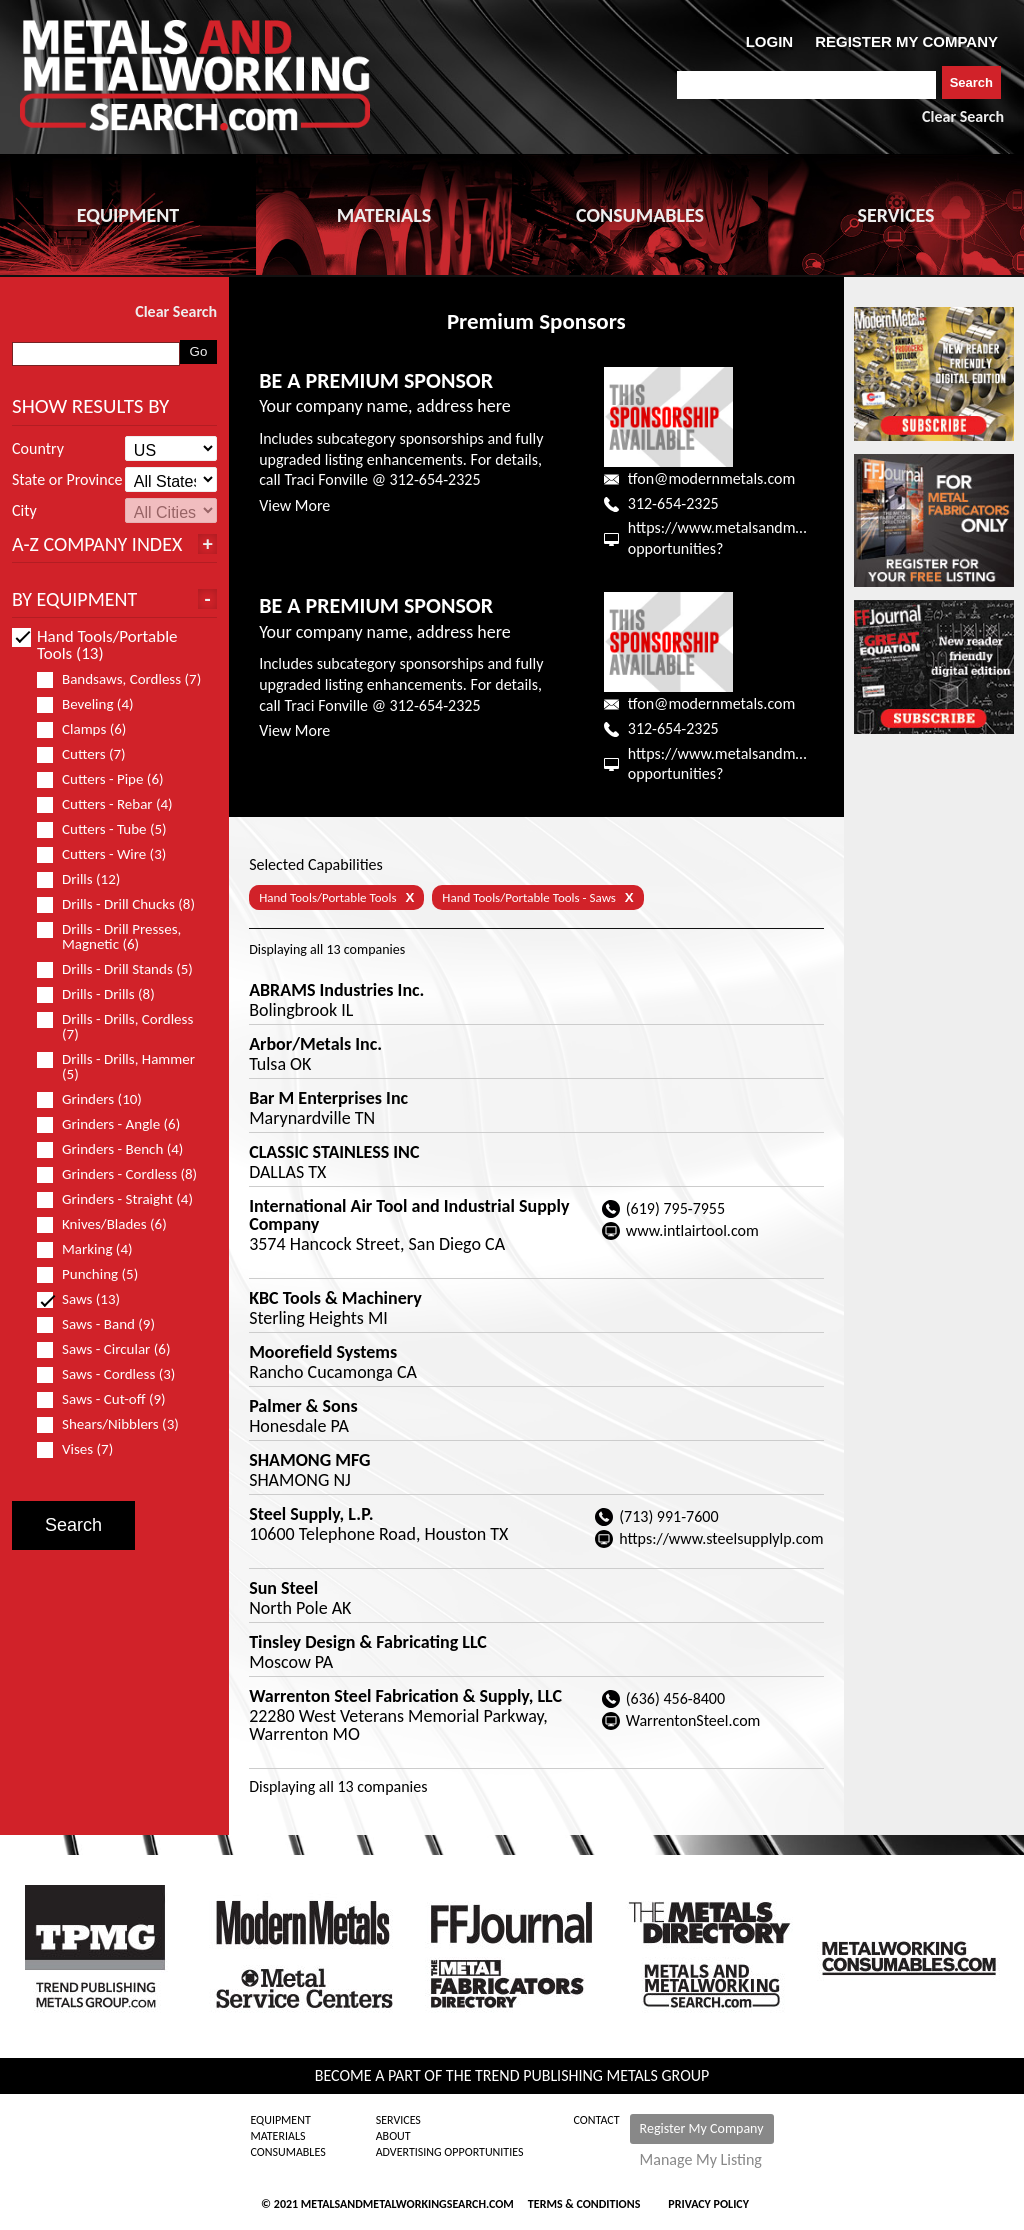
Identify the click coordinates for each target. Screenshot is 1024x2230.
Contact (597, 2120)
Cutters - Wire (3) (110, 854)
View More (294, 505)
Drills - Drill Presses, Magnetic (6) (109, 937)
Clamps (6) (90, 729)
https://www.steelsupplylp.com (721, 1538)
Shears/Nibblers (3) (116, 1424)
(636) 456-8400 (675, 1698)
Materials (277, 2136)
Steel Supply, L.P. (311, 1514)
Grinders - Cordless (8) (122, 1174)
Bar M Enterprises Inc (328, 1098)
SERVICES (896, 215)
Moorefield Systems (323, 1352)
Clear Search (963, 116)
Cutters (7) (90, 754)
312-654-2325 (673, 503)
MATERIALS (384, 215)
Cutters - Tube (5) (110, 829)
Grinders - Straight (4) (122, 1199)
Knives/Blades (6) (110, 1224)
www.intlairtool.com (692, 1230)
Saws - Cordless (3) (114, 1374)
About (393, 2136)
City (24, 511)
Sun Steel (283, 1588)
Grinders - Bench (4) (118, 1149)
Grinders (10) (98, 1099)
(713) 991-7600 (668, 1516)
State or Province (67, 480)
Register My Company (702, 2128)
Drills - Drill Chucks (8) (122, 904)
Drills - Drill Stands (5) (122, 969)
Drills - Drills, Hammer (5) (116, 1067)
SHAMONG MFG (309, 1460)
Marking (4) (93, 1249)
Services (398, 2120)
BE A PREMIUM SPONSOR (376, 380)
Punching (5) (96, 1274)
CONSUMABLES (640, 215)
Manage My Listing (701, 2160)
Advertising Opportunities (450, 2152)
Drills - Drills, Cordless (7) (115, 1027)
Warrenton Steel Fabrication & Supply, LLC (405, 1696)
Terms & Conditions (584, 2204)
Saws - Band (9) (104, 1324)
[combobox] (806, 85)
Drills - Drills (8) (104, 994)
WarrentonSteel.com (693, 1720)
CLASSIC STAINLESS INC (334, 1152)
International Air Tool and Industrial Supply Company (409, 1215)
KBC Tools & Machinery (335, 1298)
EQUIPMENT (128, 215)
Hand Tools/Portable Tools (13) (95, 645)
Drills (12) (87, 879)
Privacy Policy (708, 2204)
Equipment (280, 2120)
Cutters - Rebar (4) (113, 804)
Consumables (287, 2152)
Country (38, 449)
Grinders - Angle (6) (117, 1124)
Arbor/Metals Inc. (315, 1044)
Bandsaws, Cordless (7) (122, 679)
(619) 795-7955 (675, 1208)
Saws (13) (87, 1299)
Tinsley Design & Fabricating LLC (368, 1642)
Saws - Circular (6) (112, 1349)
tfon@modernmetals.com (711, 478)
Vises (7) (83, 1449)
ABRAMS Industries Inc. (336, 990)
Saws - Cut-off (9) (110, 1399)
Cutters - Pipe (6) (109, 779)
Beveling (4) (94, 704)
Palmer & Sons (303, 1406)
